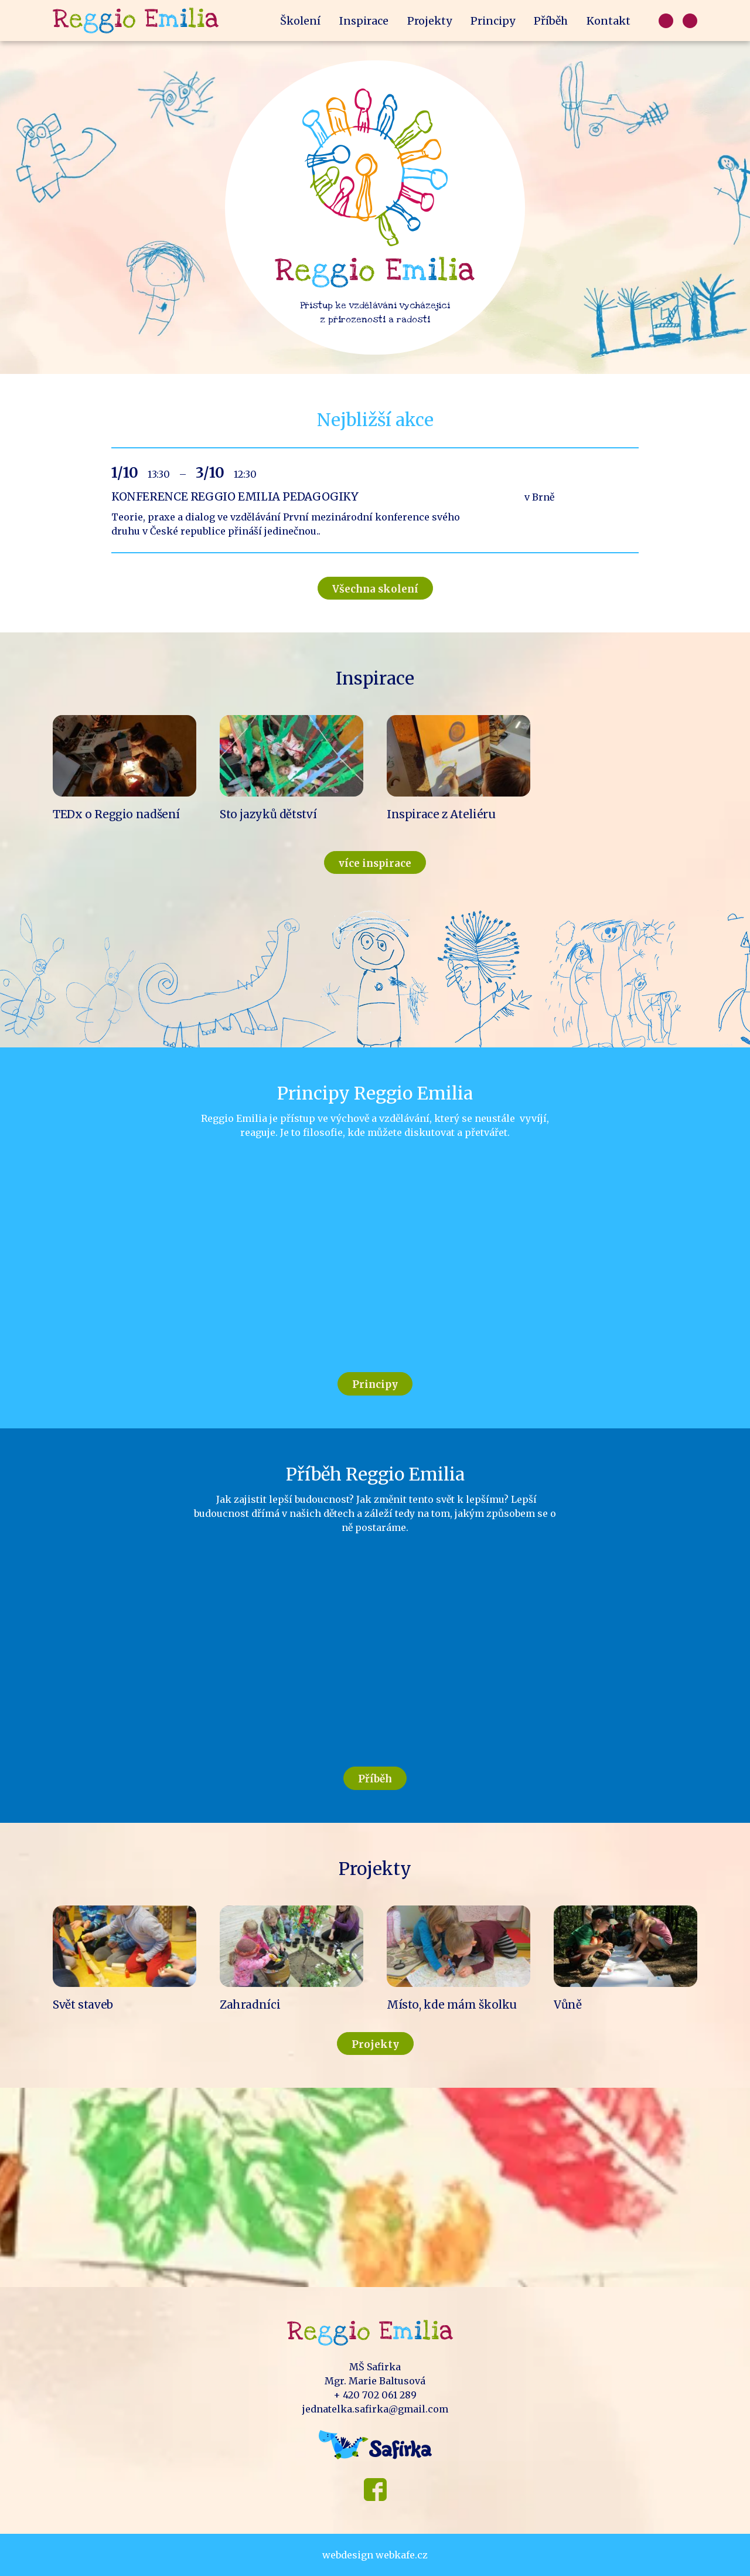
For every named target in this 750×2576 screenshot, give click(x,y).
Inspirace (363, 21)
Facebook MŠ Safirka (375, 2489)
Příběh (551, 21)
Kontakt (608, 21)
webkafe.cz (402, 2555)
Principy (493, 21)
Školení (300, 21)
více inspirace (375, 863)
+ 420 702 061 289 (375, 2395)
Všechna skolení (375, 589)
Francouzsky (690, 20)
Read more (375, 500)
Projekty (429, 21)
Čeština (666, 20)
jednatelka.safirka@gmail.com (375, 2409)
